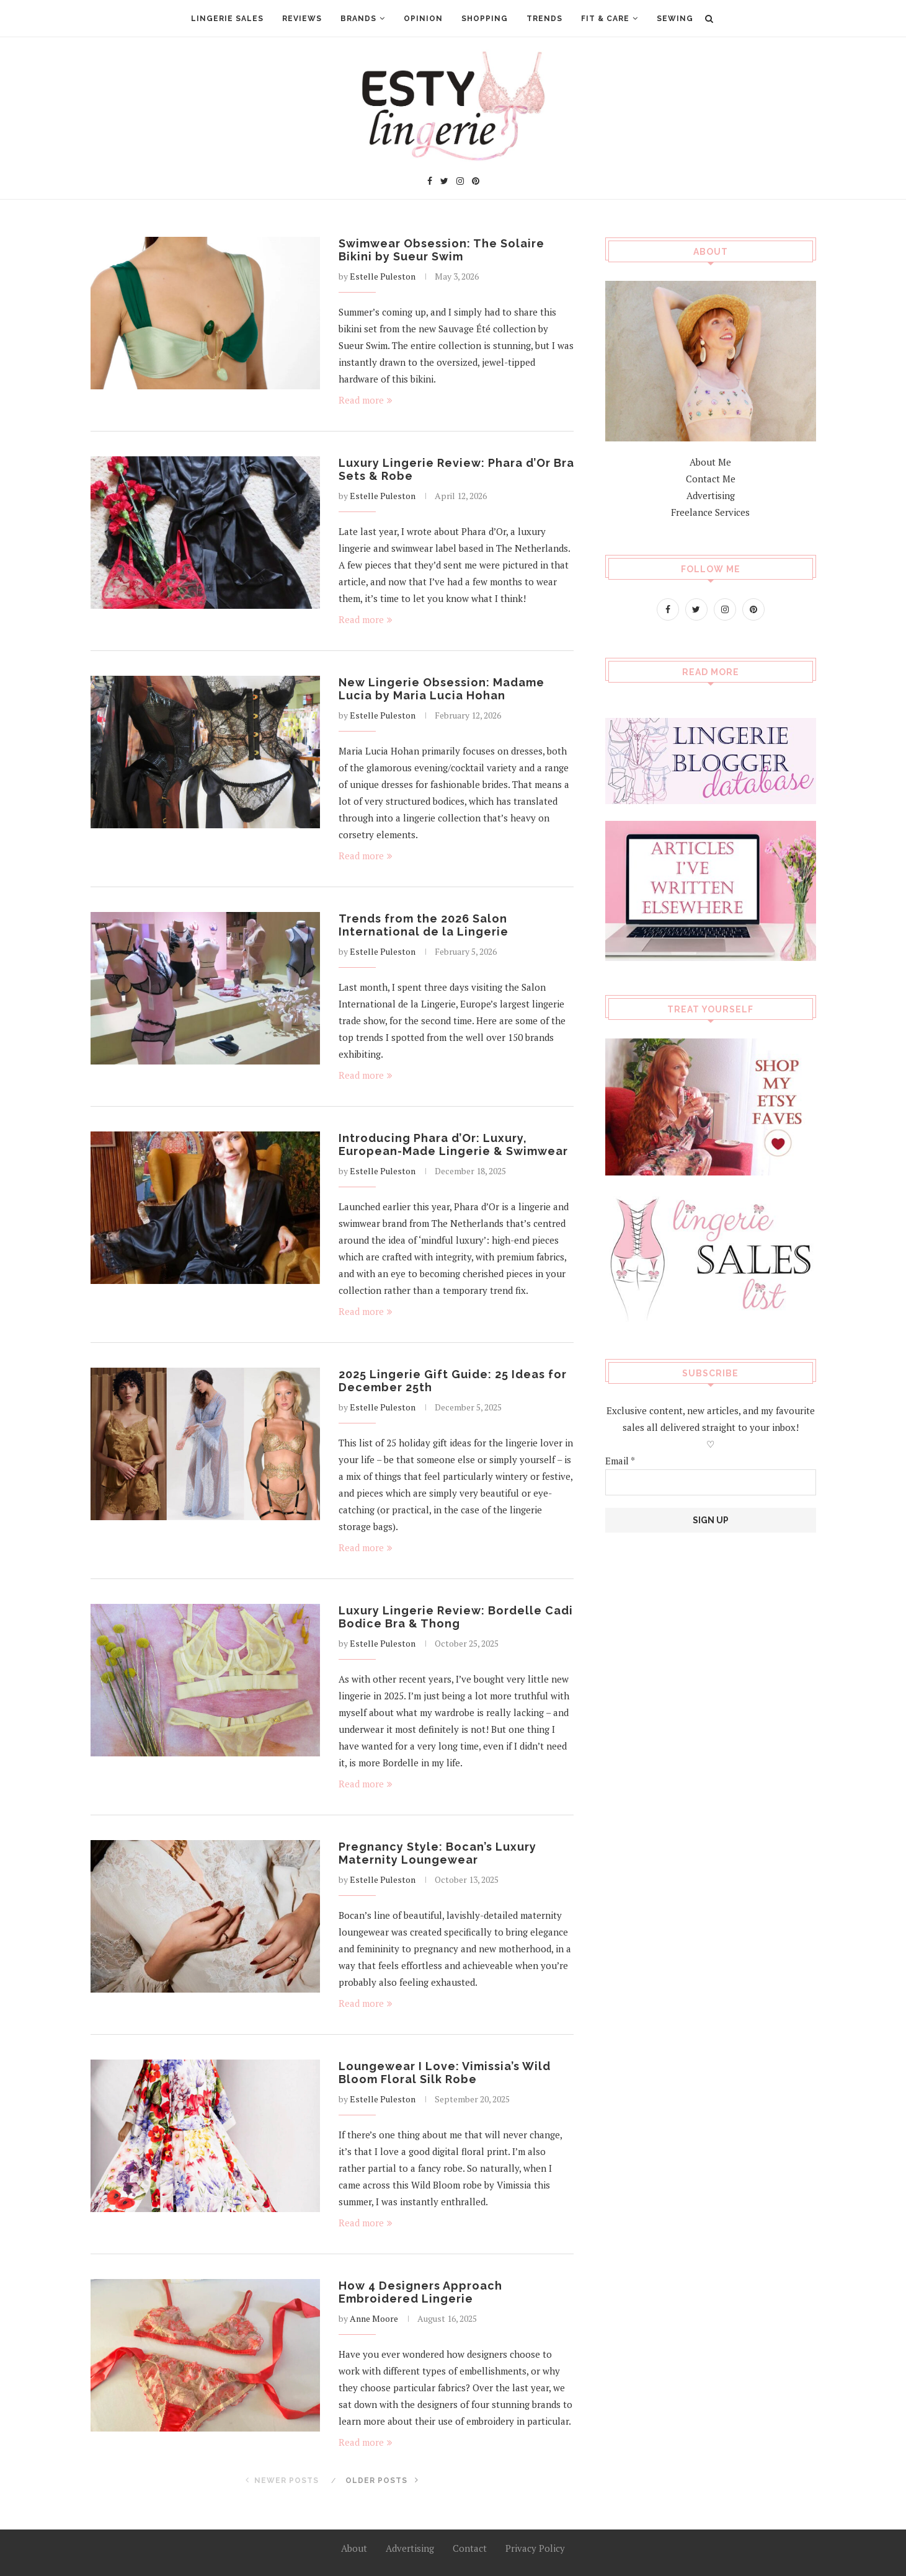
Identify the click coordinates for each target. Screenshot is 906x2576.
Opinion (423, 18)
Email (620, 1460)
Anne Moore (374, 2318)
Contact (470, 2548)
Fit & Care (605, 18)
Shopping (484, 18)
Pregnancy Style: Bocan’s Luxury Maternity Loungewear (437, 1853)
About (354, 2548)
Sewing (675, 18)
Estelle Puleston (382, 276)
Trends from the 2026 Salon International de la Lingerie (424, 925)
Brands (358, 18)
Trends (544, 18)
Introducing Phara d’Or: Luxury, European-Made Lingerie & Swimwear (453, 1144)
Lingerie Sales (227, 18)
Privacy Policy (535, 2548)
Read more (366, 400)
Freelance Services (710, 511)
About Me (710, 461)
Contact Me (710, 478)
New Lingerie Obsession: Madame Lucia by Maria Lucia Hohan (441, 689)
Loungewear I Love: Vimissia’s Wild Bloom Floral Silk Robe (445, 2073)
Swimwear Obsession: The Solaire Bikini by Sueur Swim (441, 250)
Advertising (710, 495)
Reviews (302, 18)
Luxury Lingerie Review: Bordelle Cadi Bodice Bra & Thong (456, 1617)
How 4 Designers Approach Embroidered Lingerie (420, 2292)
